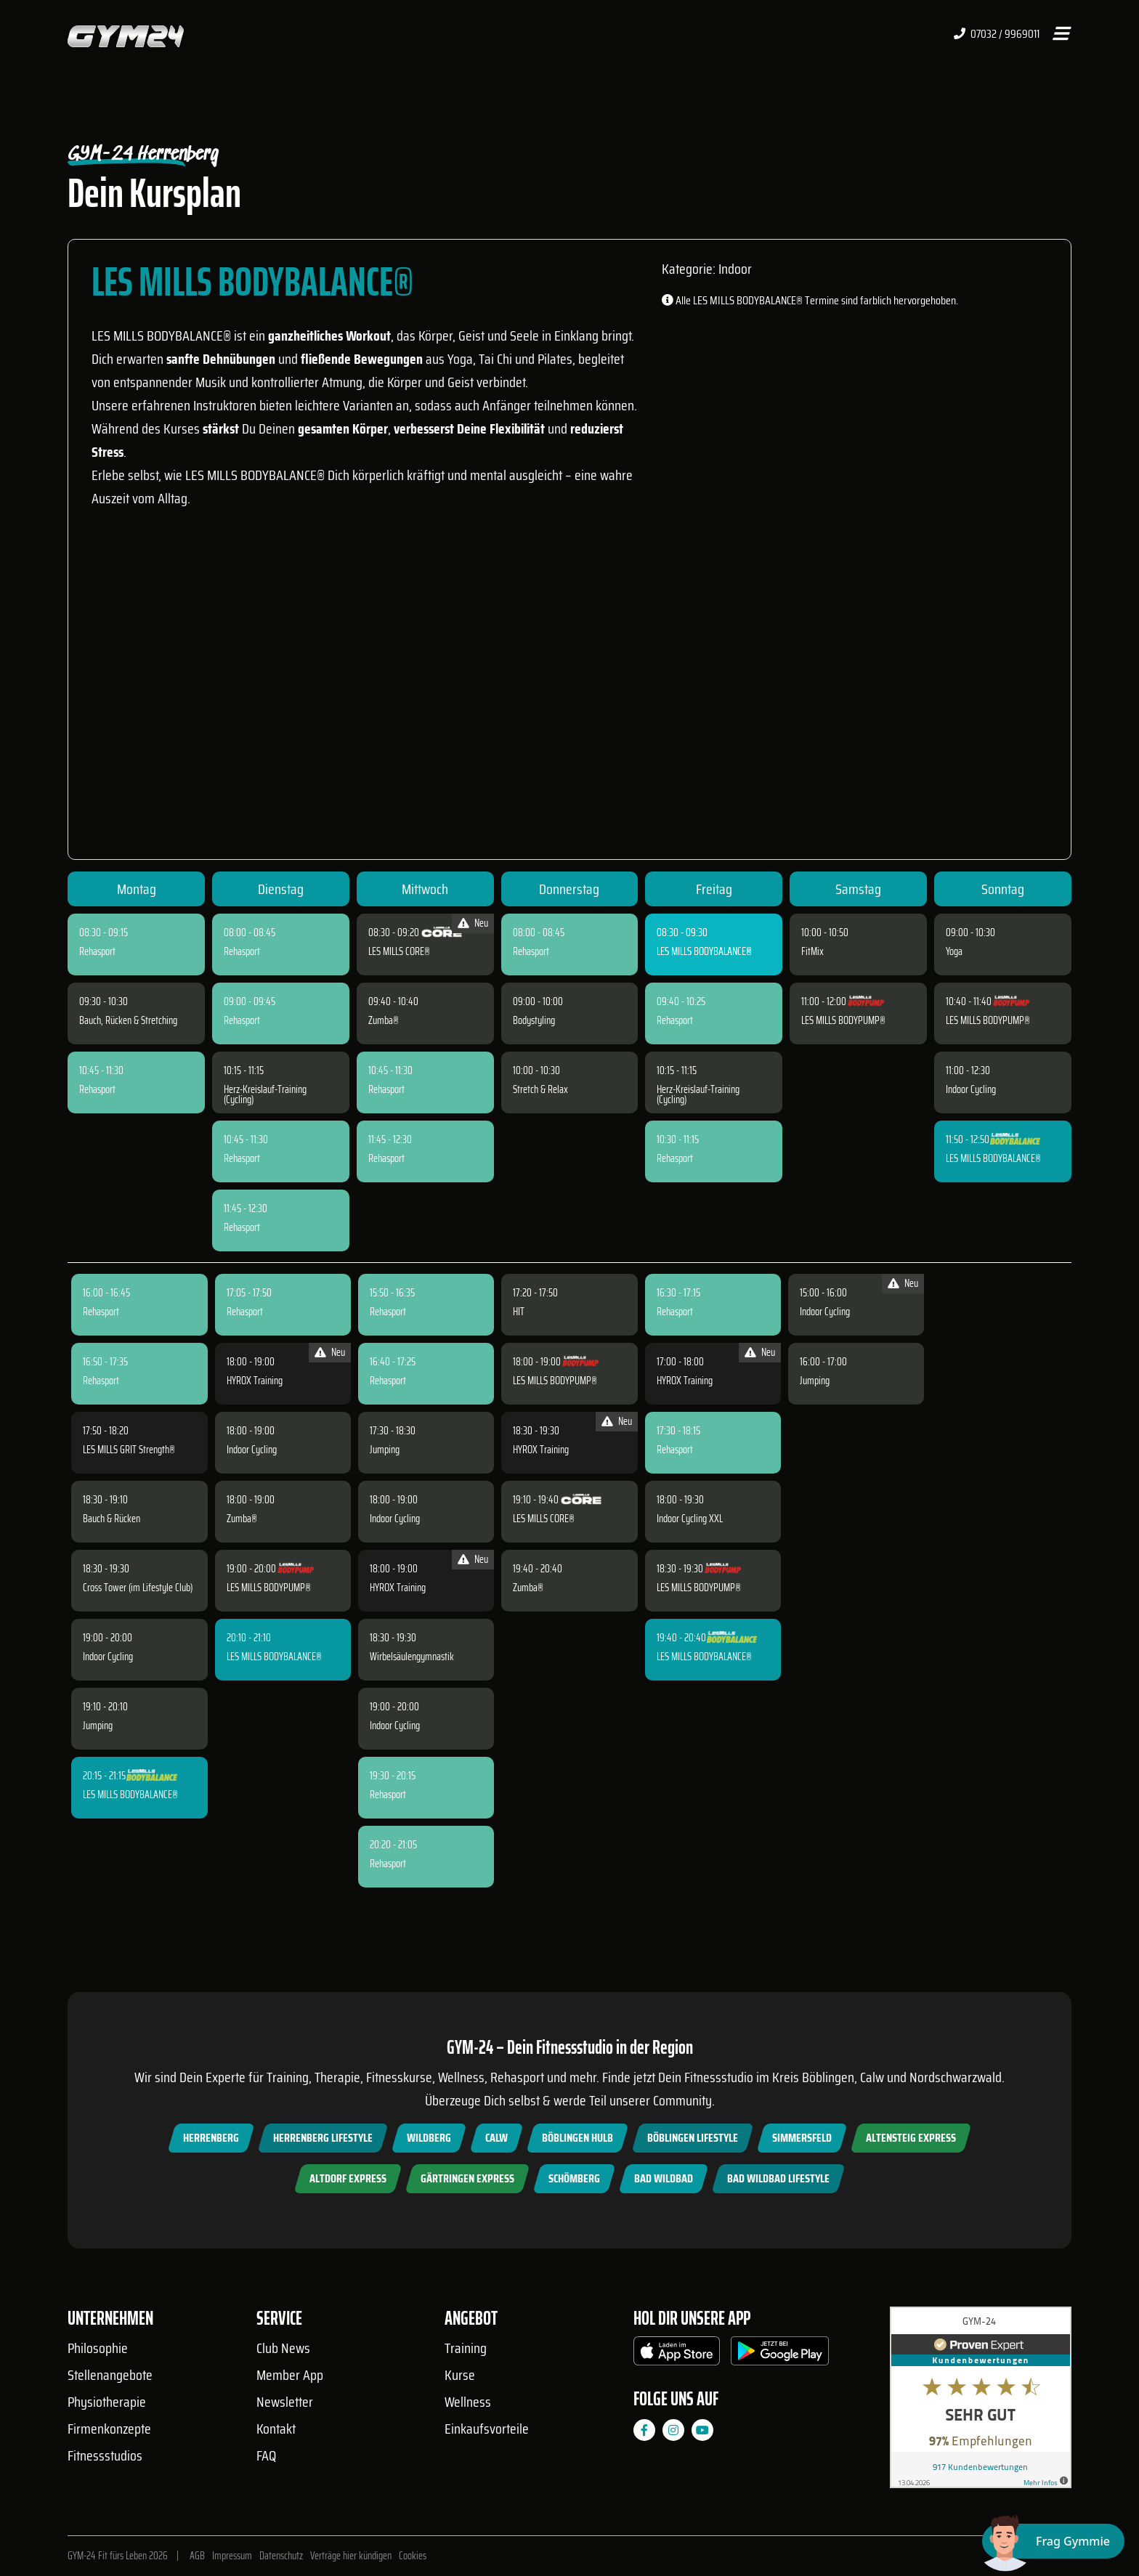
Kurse (460, 2374)
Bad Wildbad (663, 2178)
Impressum (232, 2556)
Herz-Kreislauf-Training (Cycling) (265, 1094)
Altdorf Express (347, 2178)
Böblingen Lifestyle (692, 2138)
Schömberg (574, 2178)
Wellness (468, 2401)
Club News (283, 2348)
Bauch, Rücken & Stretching (128, 1020)
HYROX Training (255, 1381)
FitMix (812, 951)
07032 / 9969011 (996, 34)
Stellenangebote (110, 2374)
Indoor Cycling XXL (690, 1519)
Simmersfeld (802, 2138)
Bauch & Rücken (111, 1519)
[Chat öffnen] (1053, 2541)
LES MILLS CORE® (399, 951)
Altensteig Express (911, 2138)
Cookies (412, 2556)
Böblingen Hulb (577, 2138)
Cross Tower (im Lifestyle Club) (137, 1588)
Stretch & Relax (540, 1089)
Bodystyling (534, 1020)
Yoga (954, 951)
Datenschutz (281, 2556)
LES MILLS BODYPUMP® (843, 1020)
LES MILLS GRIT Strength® (129, 1450)
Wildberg (429, 2138)
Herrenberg (211, 2138)
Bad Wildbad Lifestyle (778, 2178)
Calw (496, 2138)
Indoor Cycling (971, 1089)
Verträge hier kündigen (351, 2556)
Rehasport (97, 951)
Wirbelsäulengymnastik (412, 1657)
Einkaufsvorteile (487, 2428)
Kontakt (276, 2428)
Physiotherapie (107, 2401)
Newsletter (284, 2401)
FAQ (266, 2455)
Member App (289, 2374)
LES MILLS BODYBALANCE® (704, 951)
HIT (518, 1312)
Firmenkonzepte (109, 2428)
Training (466, 2348)
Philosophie (98, 2348)
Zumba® (383, 1020)
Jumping (98, 1726)
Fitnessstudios (105, 2455)
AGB (197, 2556)
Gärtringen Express (467, 2178)
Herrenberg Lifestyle (323, 2138)
